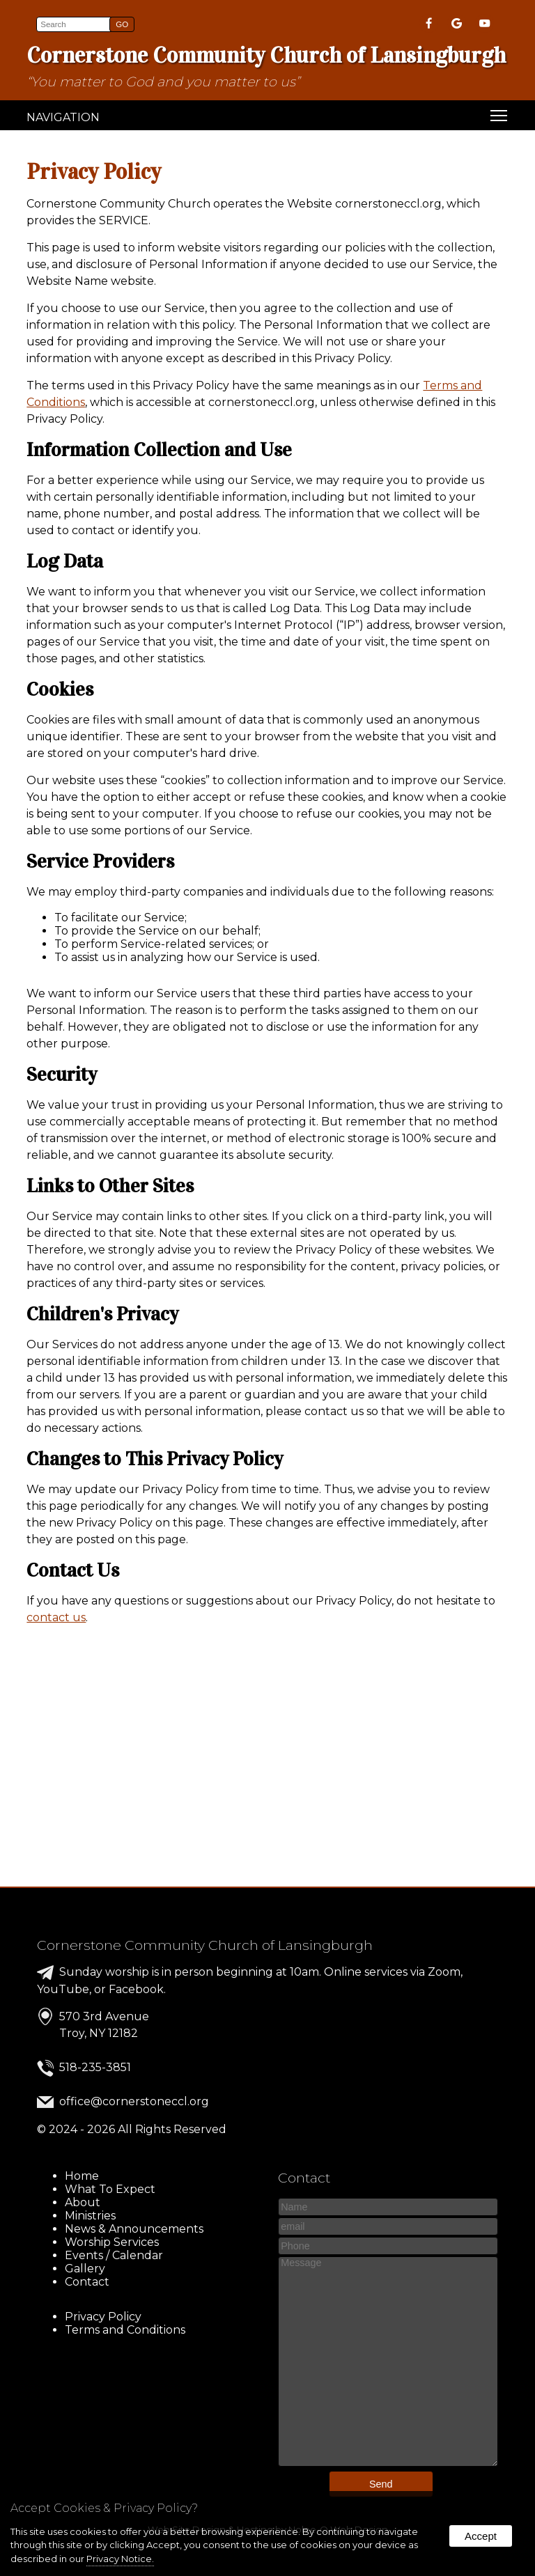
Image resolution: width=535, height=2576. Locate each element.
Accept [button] (481, 2536)
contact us (56, 1617)
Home (82, 2176)
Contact (87, 2281)
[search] (75, 24)
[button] (121, 24)
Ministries (90, 2215)
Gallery (85, 2268)
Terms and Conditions (125, 2329)
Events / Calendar (114, 2255)
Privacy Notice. (120, 2558)
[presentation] (429, 24)
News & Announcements (134, 2228)
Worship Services (112, 2242)
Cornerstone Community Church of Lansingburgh (205, 1945)
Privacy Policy (103, 2316)
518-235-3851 (95, 2067)
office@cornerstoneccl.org (134, 2101)
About (82, 2202)
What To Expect (110, 2189)
